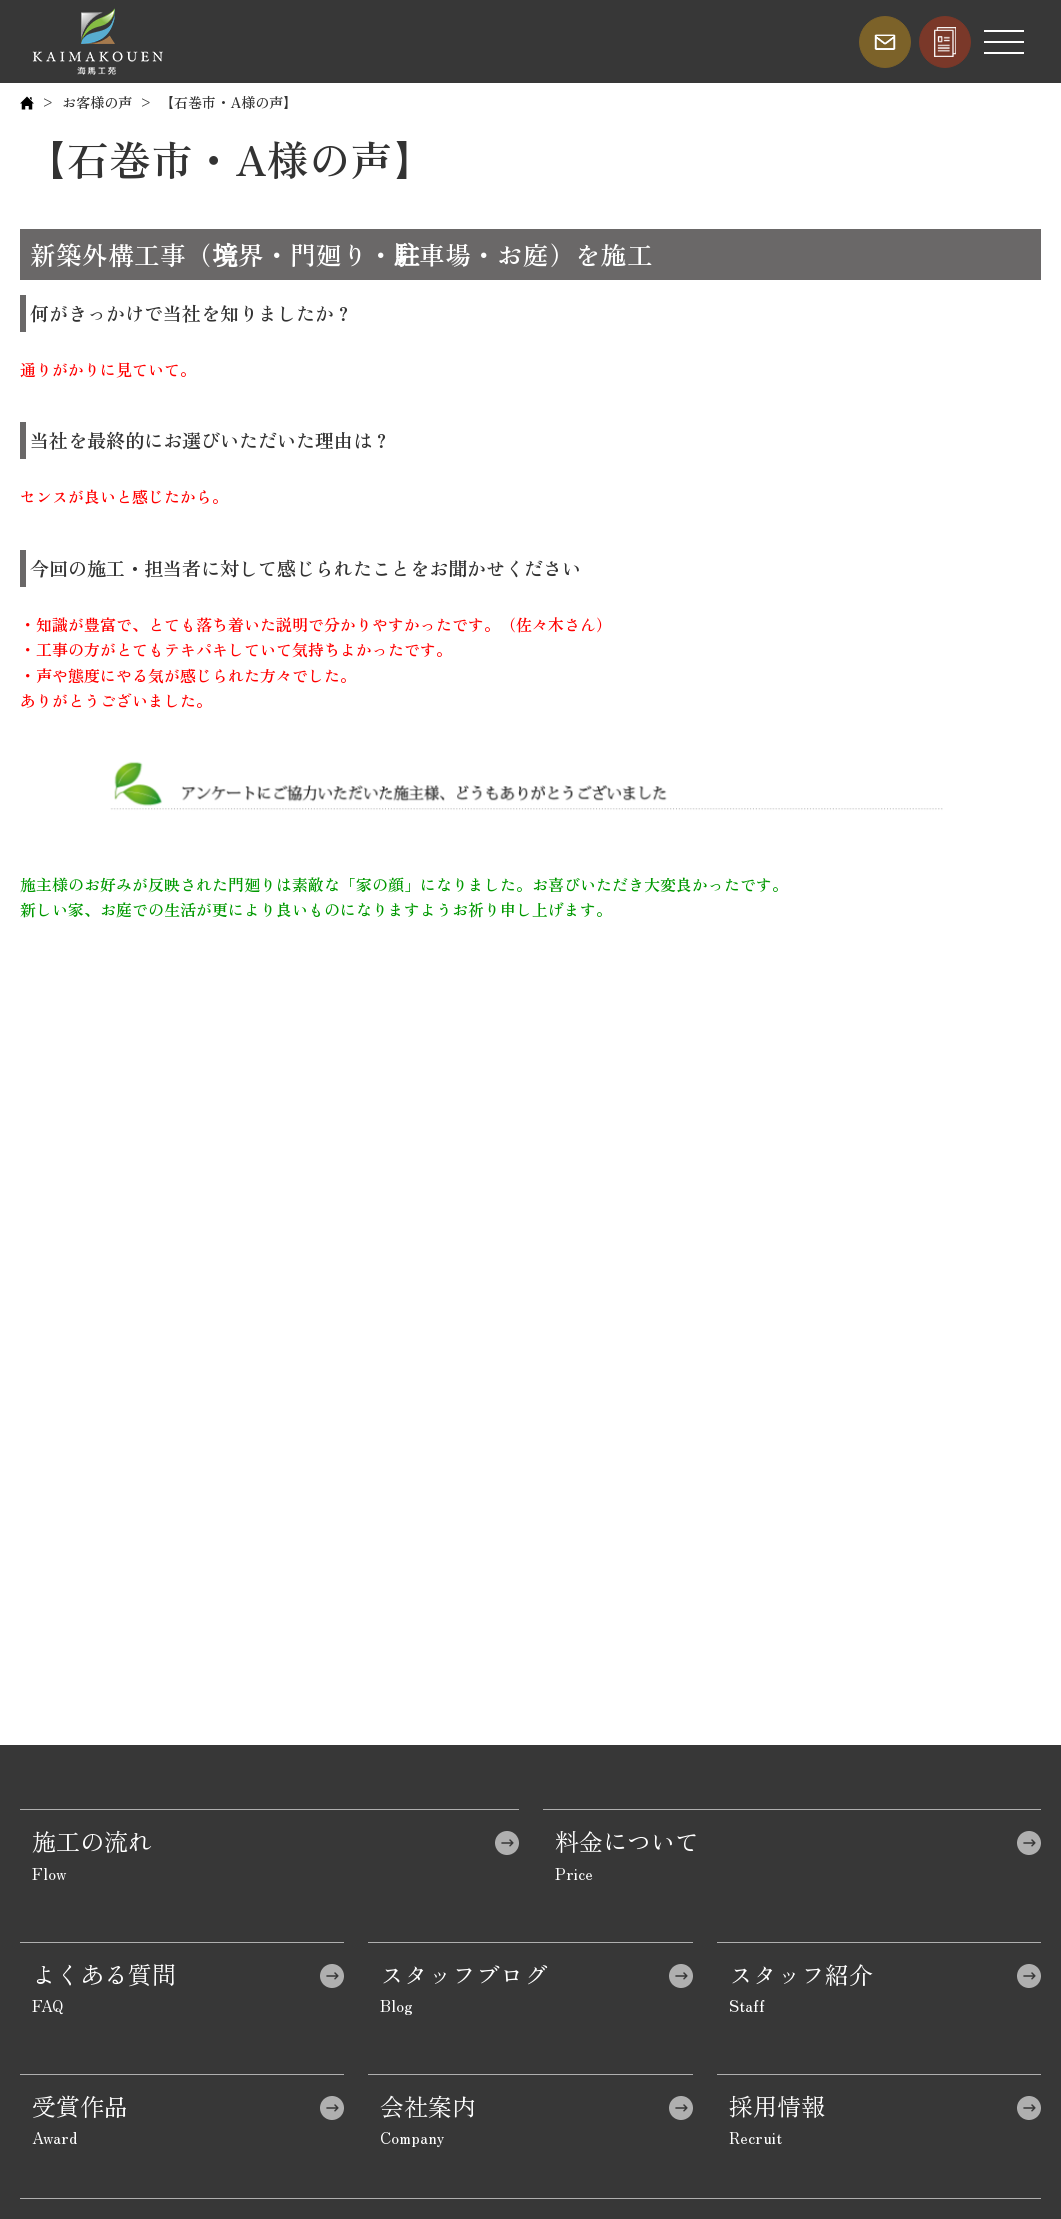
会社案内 (428, 2105)
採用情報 (777, 2105)
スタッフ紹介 (801, 1973)
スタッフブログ (464, 1973)
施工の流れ (92, 1840)
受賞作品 (80, 2105)
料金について (627, 1840)
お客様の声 (97, 102)
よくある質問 (104, 1973)
